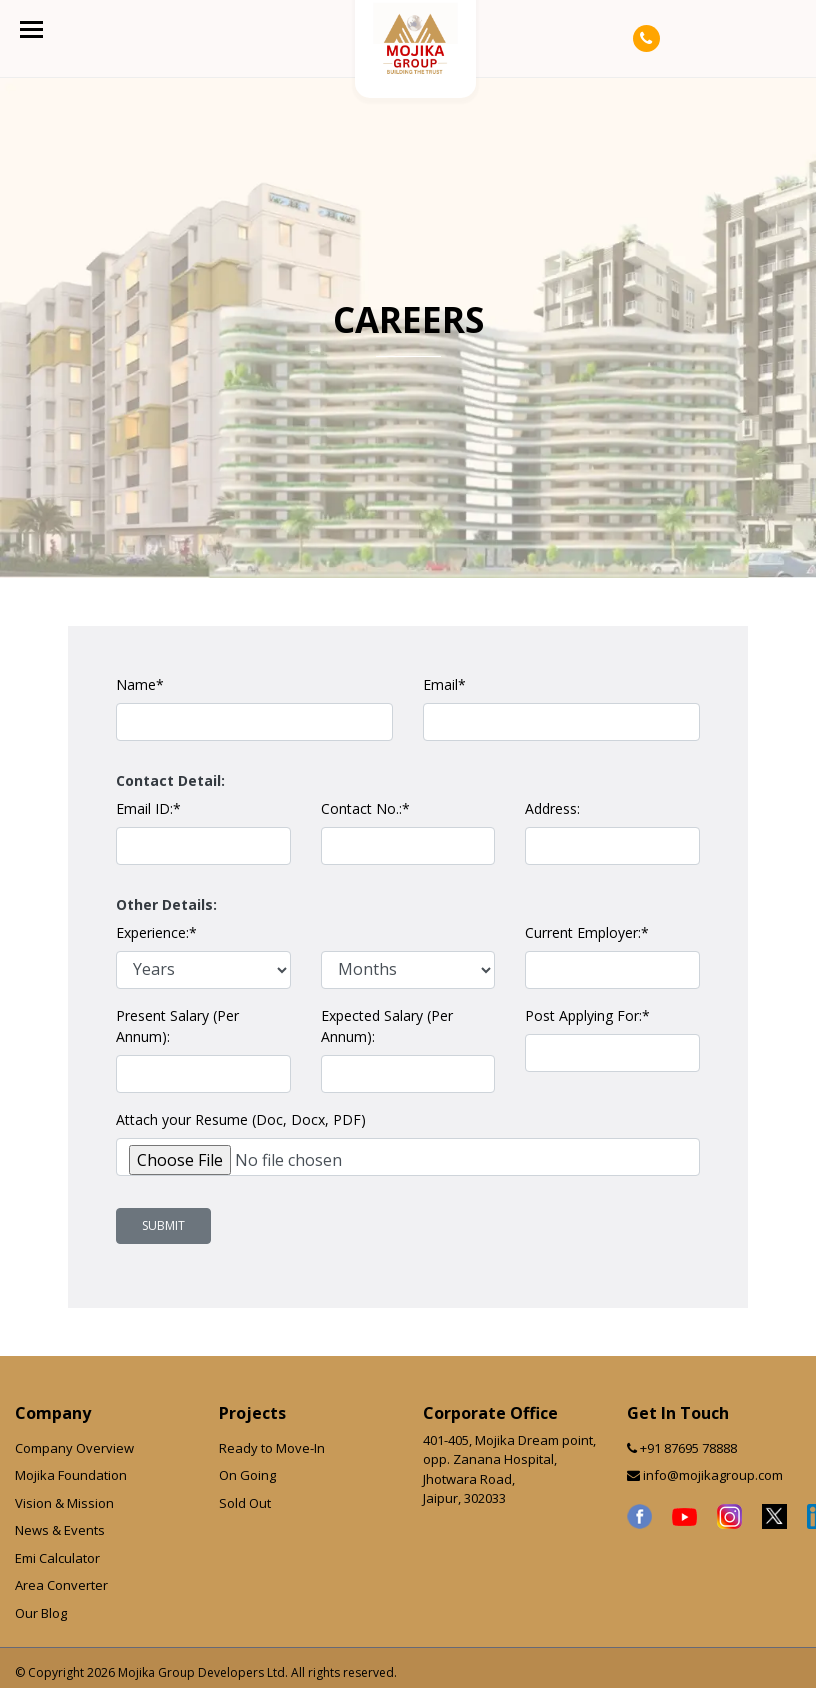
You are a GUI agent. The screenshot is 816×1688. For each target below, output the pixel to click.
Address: (552, 808)
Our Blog (41, 1613)
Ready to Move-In (272, 1448)
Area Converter (61, 1585)
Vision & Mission (64, 1503)
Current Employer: (587, 932)
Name (140, 684)
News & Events (60, 1530)
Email (444, 684)
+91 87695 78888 (688, 1448)
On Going (247, 1475)
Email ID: (148, 808)
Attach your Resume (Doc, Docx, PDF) (241, 1119)
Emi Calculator (57, 1558)
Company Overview (74, 1448)
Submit (163, 1225)
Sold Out (245, 1503)
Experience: (156, 932)
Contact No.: (365, 808)
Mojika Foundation (71, 1475)
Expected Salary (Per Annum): (387, 1026)
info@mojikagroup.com (713, 1475)
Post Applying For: (587, 1015)
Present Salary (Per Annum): (177, 1026)
